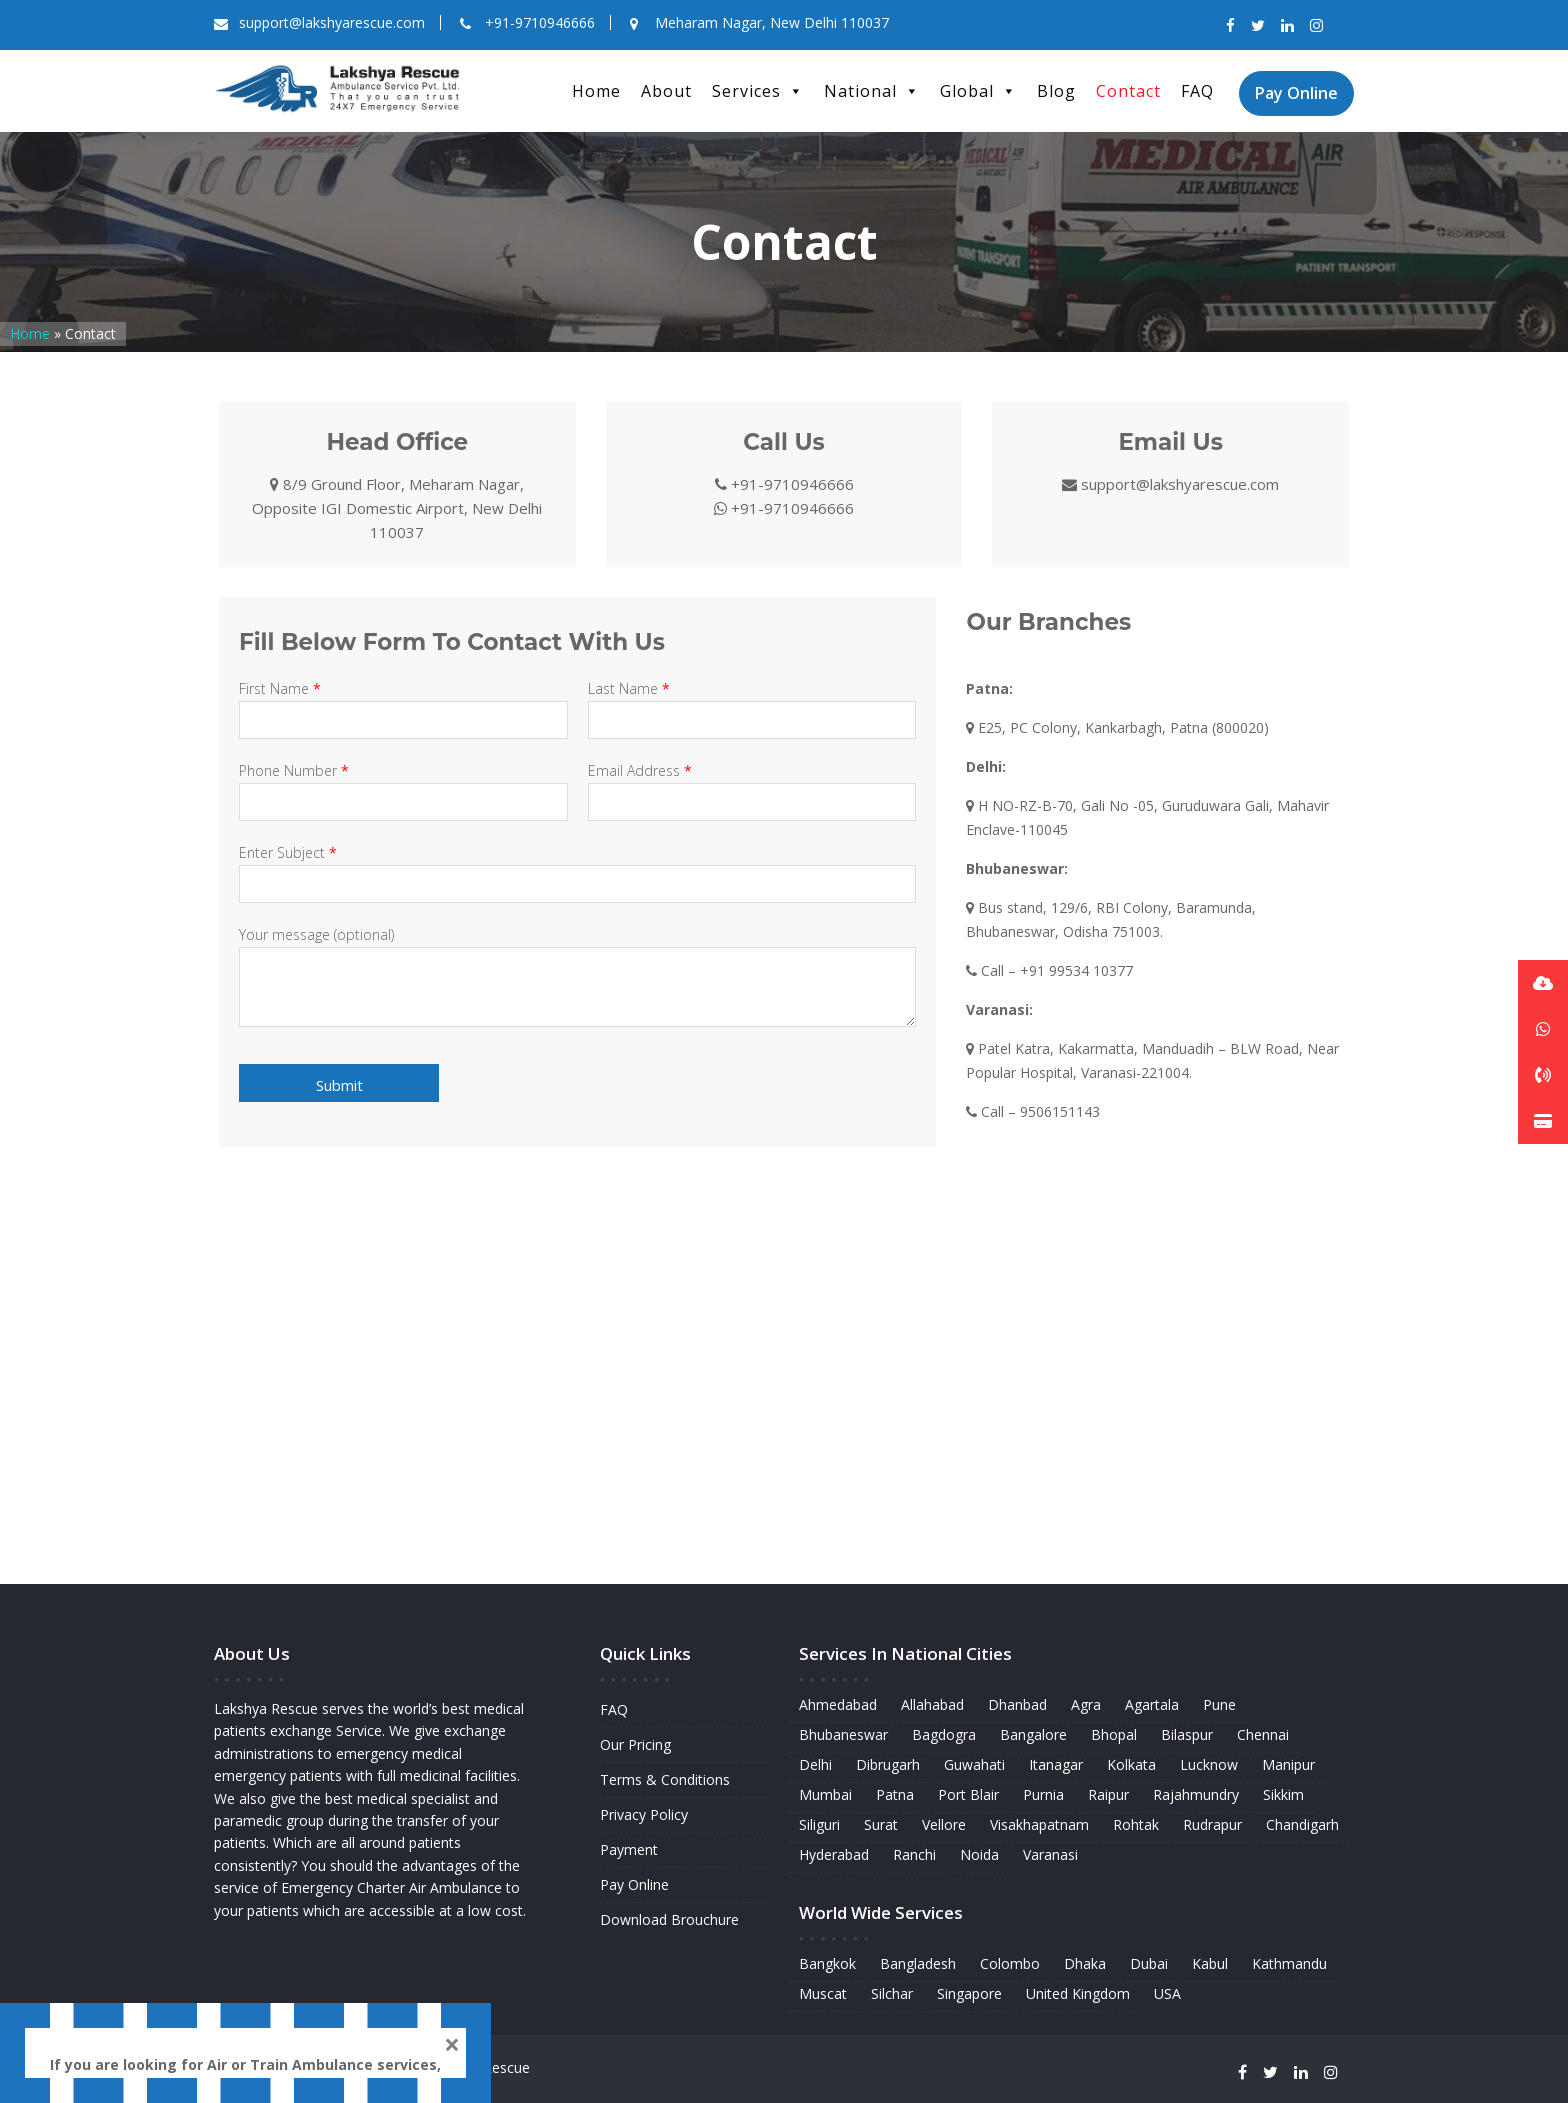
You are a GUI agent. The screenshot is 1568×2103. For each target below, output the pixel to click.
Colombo (1011, 1960)
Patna (899, 1795)
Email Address (752, 786)
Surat (885, 1824)
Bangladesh (922, 1960)
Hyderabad (839, 1853)
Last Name (752, 704)
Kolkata (1130, 1766)
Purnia (1044, 1795)
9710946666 (208, 2040)
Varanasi (1051, 1853)
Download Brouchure (670, 1916)
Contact (1128, 91)
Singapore (971, 1989)
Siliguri (825, 1824)
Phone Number (403, 786)
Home (596, 91)
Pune (1216, 1707)
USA (1165, 1989)
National (872, 91)
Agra (1085, 1707)
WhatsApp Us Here (342, 2040)
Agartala (1150, 1707)
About (666, 91)
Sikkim (1279, 1795)
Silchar (896, 1989)
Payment (630, 1848)
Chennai (1258, 1736)
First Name (403, 704)
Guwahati (977, 1766)
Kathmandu (1284, 1960)
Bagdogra (947, 1736)
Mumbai (831, 1795)
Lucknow (1206, 1766)
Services (758, 91)
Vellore (947, 1824)
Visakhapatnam (1040, 1824)
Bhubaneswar (848, 1736)
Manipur (1284, 1766)
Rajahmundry (1193, 1795)
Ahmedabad (843, 1707)
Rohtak (1134, 1824)
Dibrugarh (892, 1766)
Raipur (1108, 1795)
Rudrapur (1210, 1824)
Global (978, 91)
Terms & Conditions (665, 1779)
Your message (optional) (577, 978)
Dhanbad (1019, 1707)
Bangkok (833, 1960)
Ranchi (918, 1853)
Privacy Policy (645, 1814)
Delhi (821, 1766)
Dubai (1147, 1960)
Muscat (828, 1989)
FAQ (1197, 91)
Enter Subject (577, 868)
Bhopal (1113, 1736)
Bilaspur (1184, 1736)
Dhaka (1084, 1960)
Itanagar (1056, 1766)
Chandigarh (1297, 1824)
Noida (982, 1853)
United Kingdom (1078, 1989)
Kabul (1206, 1960)
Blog (1056, 91)
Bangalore (1034, 1736)
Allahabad (936, 1707)
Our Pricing (636, 1745)
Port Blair (971, 1795)
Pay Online (1296, 93)
